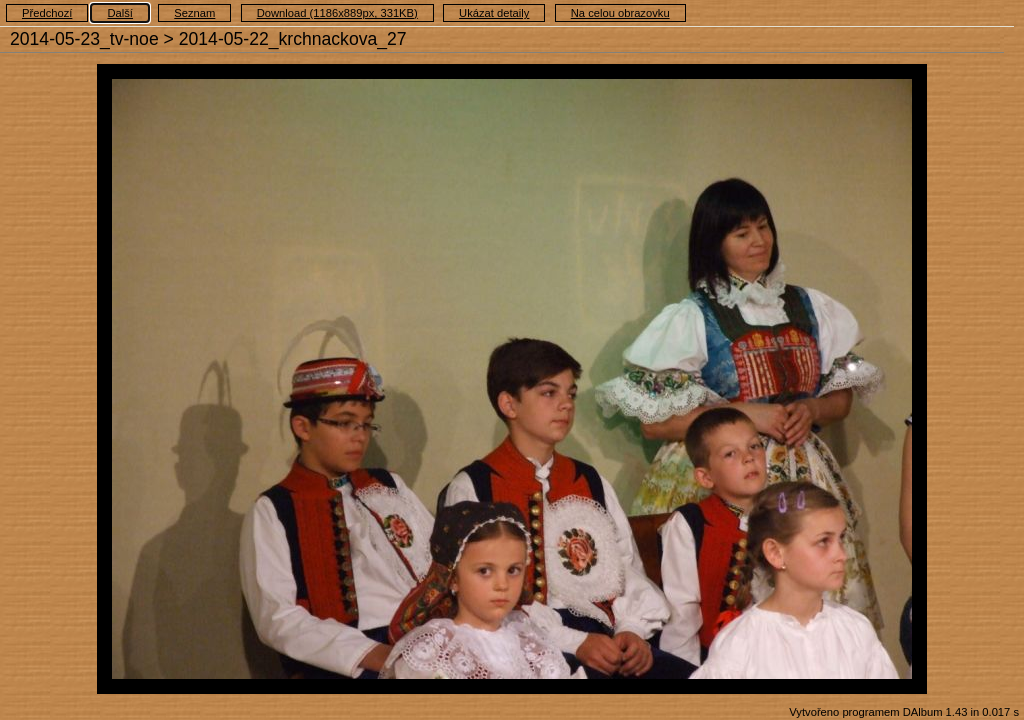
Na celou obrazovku (620, 13)
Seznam (194, 13)
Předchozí (47, 13)
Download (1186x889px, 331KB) (337, 13)
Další (120, 13)
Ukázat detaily (494, 13)
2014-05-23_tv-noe (84, 39)
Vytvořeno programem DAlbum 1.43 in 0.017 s (904, 712)
